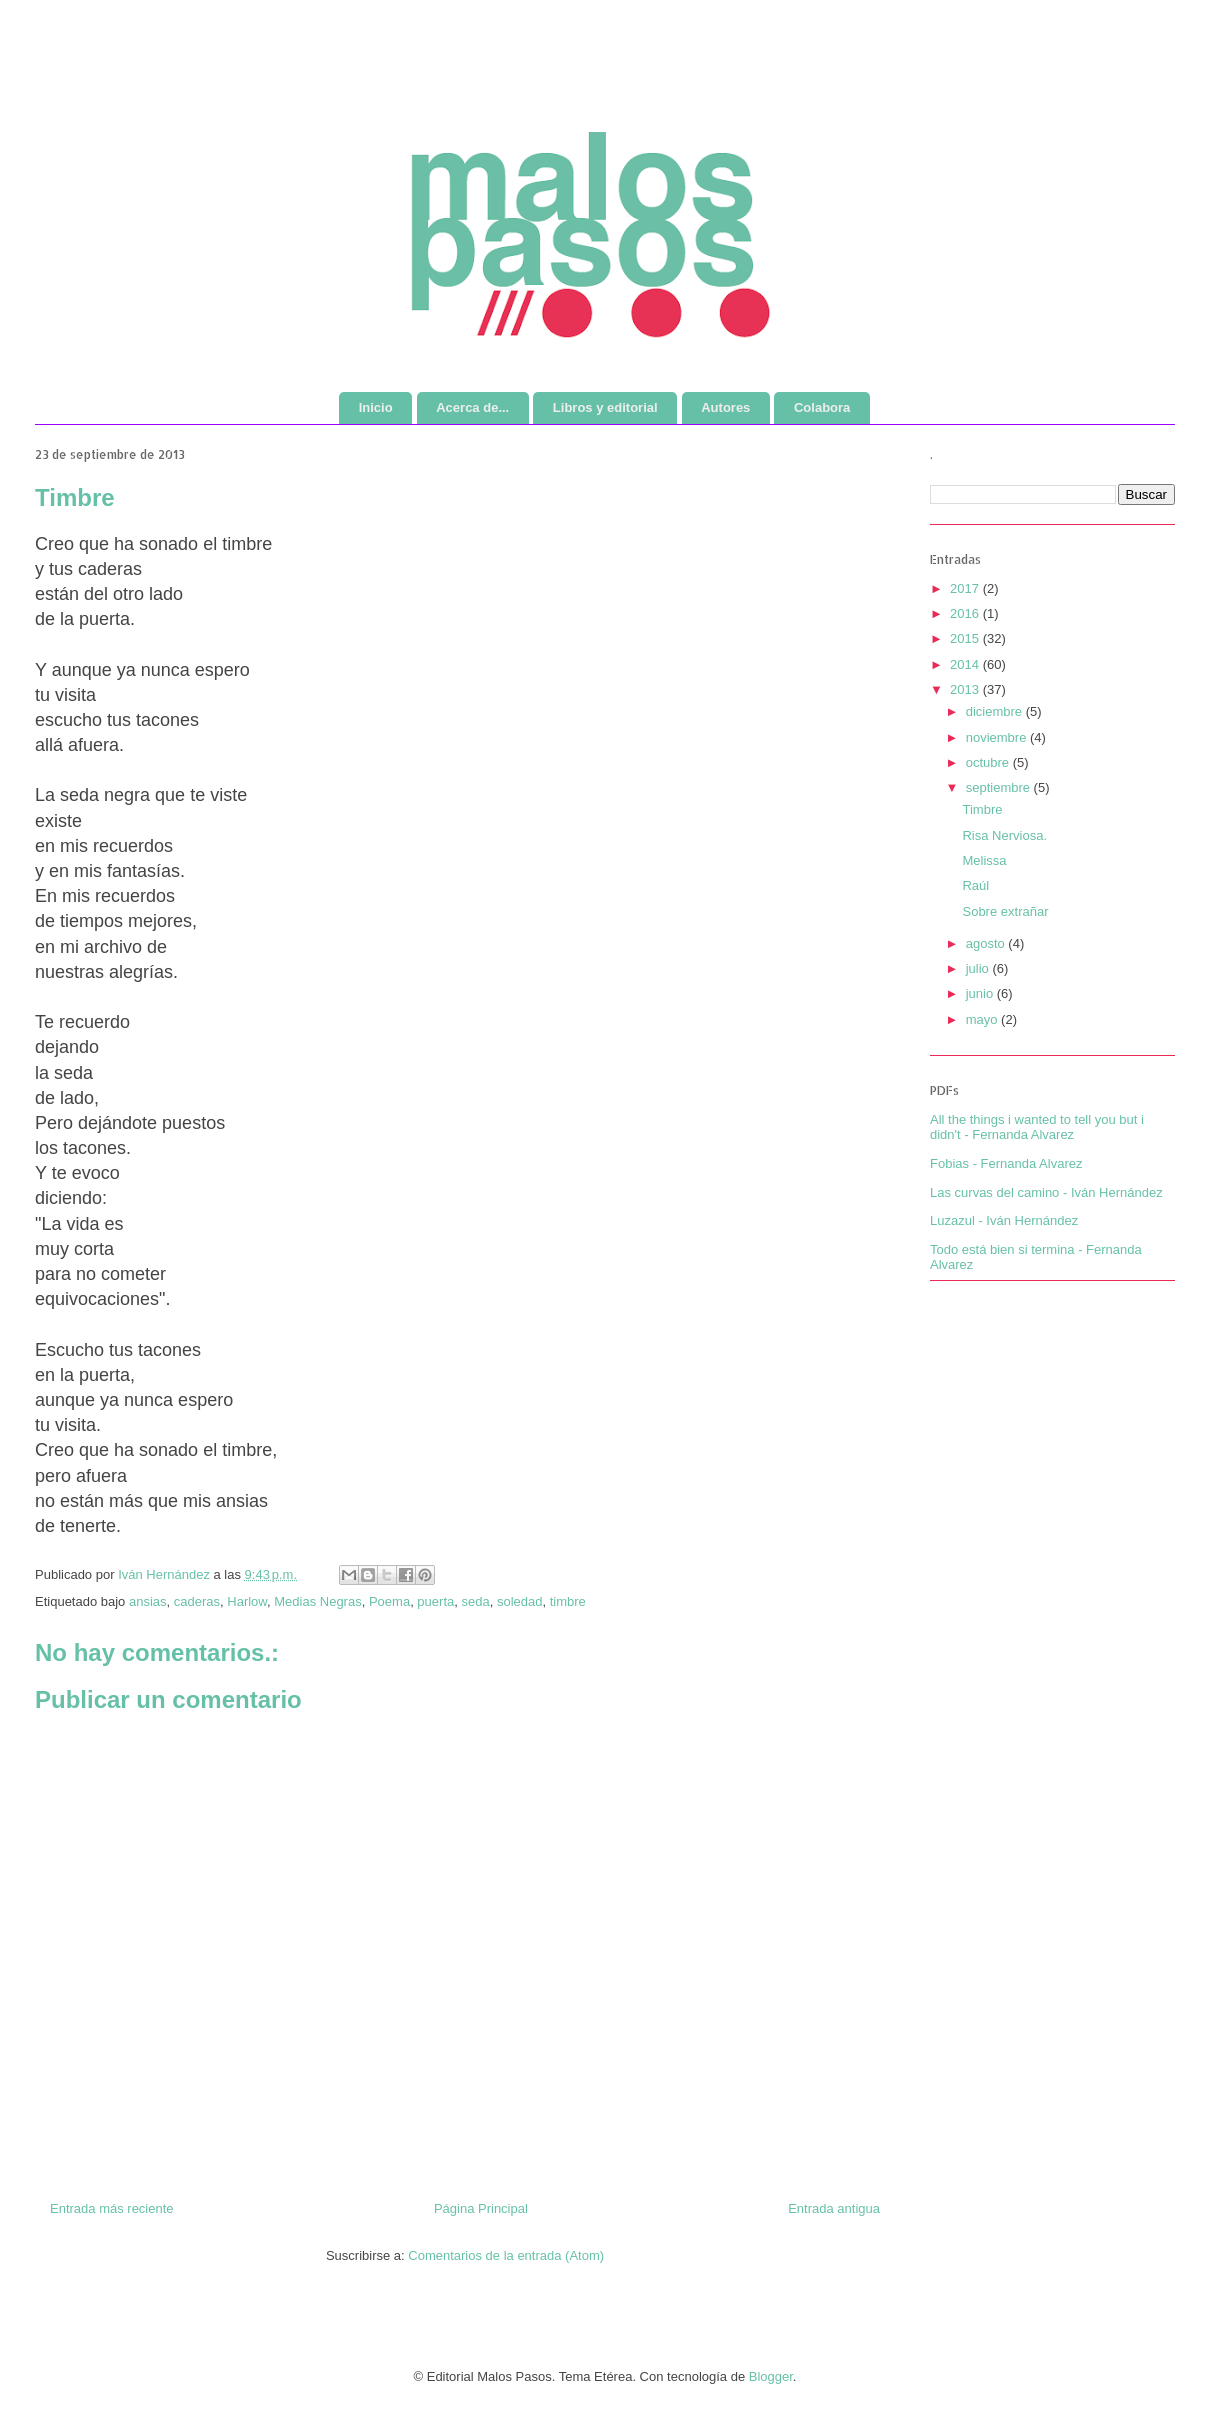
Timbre (982, 809)
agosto (987, 943)
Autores (725, 407)
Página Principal (481, 2208)
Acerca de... (472, 407)
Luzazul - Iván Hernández (1004, 1220)
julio (979, 968)
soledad (520, 1601)
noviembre (998, 737)
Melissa (984, 860)
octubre (989, 762)
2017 (966, 588)
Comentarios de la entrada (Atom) (506, 2255)
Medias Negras (317, 1601)
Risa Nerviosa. (1004, 835)
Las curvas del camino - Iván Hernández (1046, 1192)
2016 (966, 613)
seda (475, 1601)
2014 (966, 664)
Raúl (975, 885)
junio (981, 993)
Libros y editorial (605, 407)
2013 (966, 689)
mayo (983, 1019)
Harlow (247, 1601)
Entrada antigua (834, 2208)
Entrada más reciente (112, 2208)
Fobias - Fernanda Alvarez (1006, 1163)
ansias (148, 1601)
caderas (197, 1601)
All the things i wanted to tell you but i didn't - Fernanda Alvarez (1037, 1127)
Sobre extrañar (1005, 911)
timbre (568, 1601)
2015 (966, 638)
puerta (435, 1601)
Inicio (376, 407)
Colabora (822, 407)
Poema (389, 1601)
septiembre (1000, 787)
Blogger (771, 2376)
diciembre (996, 711)
